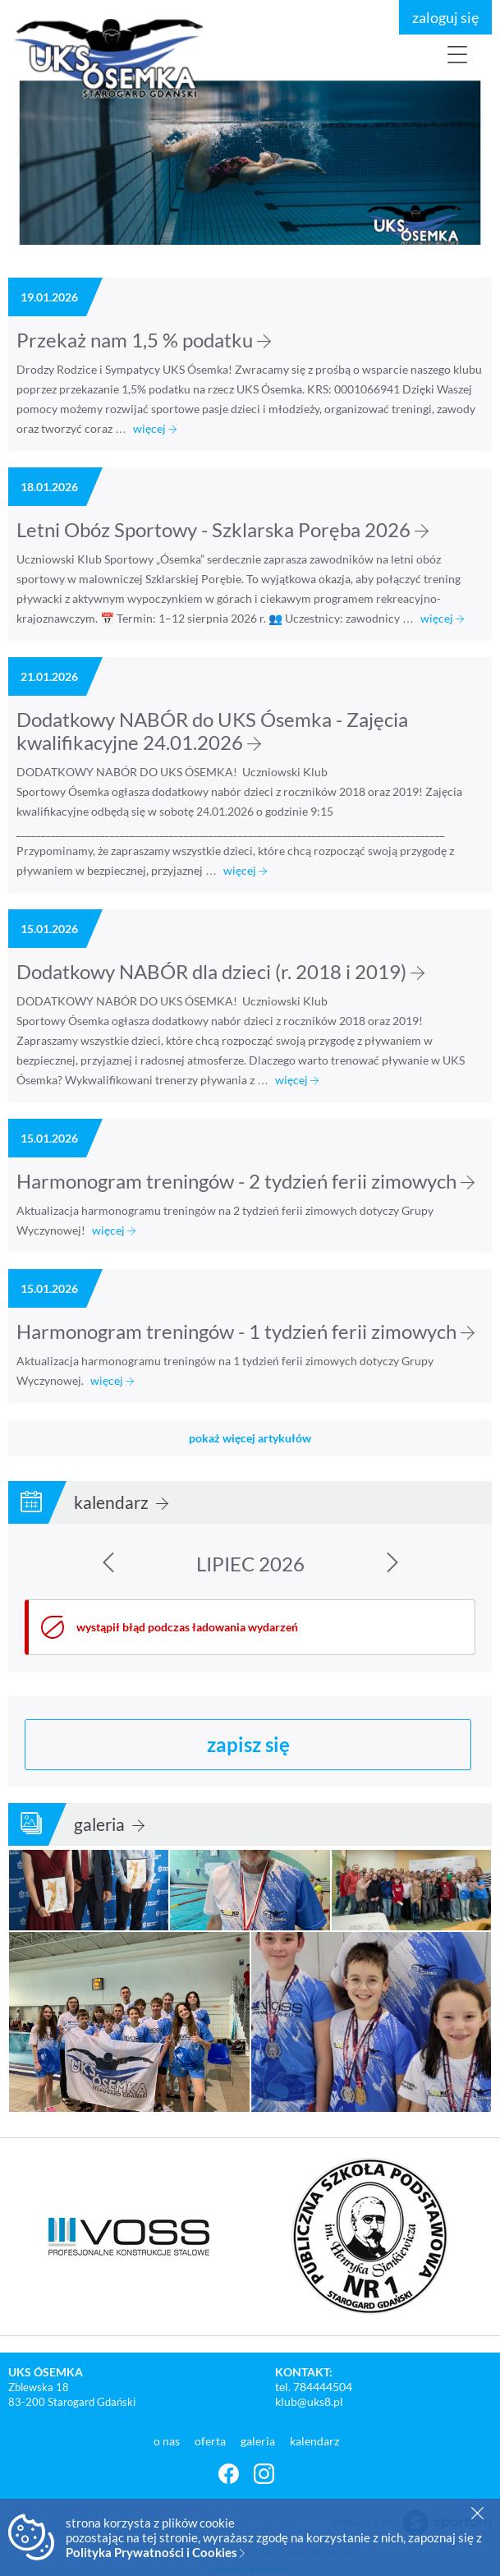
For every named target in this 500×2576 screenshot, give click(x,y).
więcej (155, 428)
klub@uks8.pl (309, 2401)
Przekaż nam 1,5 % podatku (143, 340)
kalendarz (121, 1502)
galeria (109, 1824)
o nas (168, 2441)
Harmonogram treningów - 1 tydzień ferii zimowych (245, 1331)
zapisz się (248, 1744)
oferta (211, 2441)
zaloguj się (445, 17)
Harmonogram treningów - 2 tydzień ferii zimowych (245, 1181)
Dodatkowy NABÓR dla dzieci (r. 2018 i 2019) (220, 971)
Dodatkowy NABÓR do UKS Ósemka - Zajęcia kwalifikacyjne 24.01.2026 (212, 730)
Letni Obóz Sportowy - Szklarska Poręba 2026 (222, 529)
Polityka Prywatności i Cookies (155, 2552)
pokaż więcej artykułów (250, 1438)
